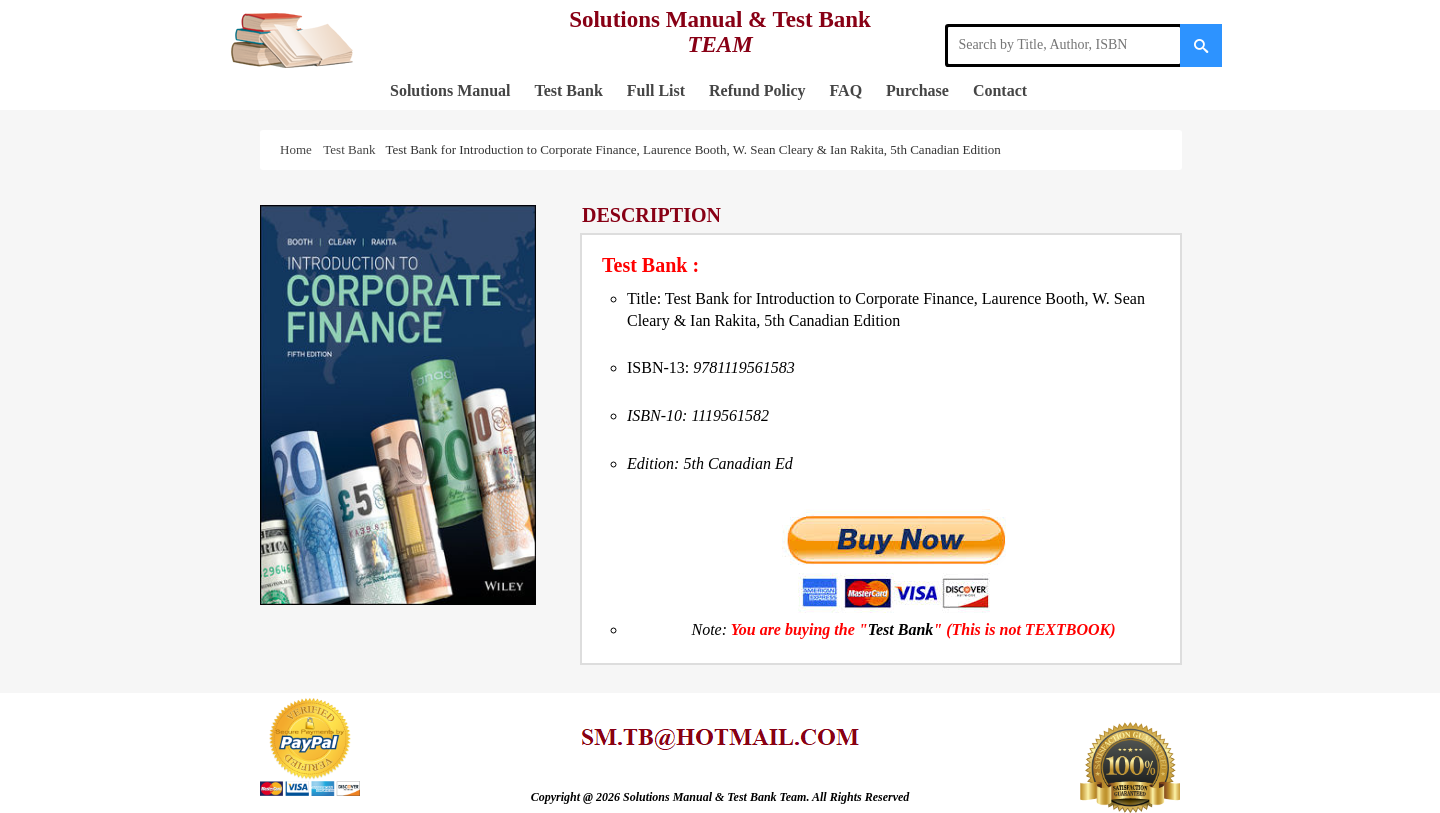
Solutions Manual (450, 90)
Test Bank (568, 90)
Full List (656, 90)
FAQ (846, 90)
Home (299, 149)
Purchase (917, 90)
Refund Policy (757, 90)
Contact (1000, 90)
